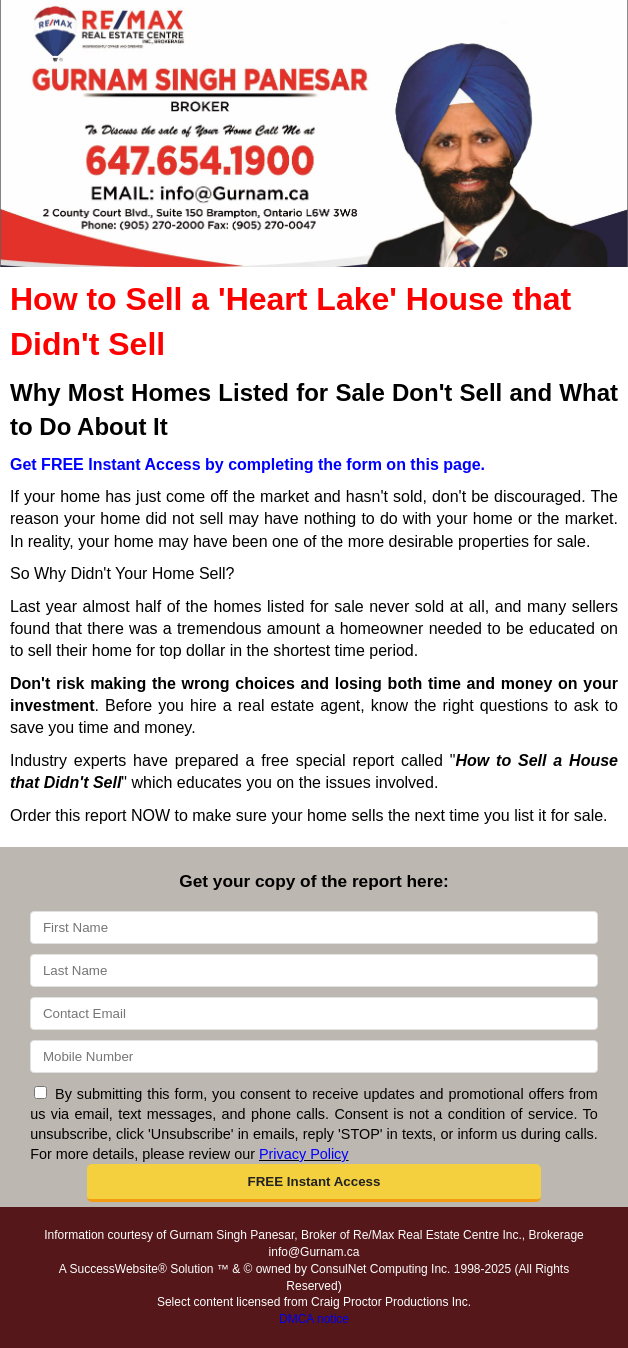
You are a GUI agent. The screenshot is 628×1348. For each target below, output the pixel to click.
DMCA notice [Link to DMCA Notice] (314, 1319)
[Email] (314, 1013)
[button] (314, 1183)
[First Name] (314, 927)
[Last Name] (314, 970)
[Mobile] (314, 1056)
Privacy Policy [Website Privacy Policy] (304, 1154)
